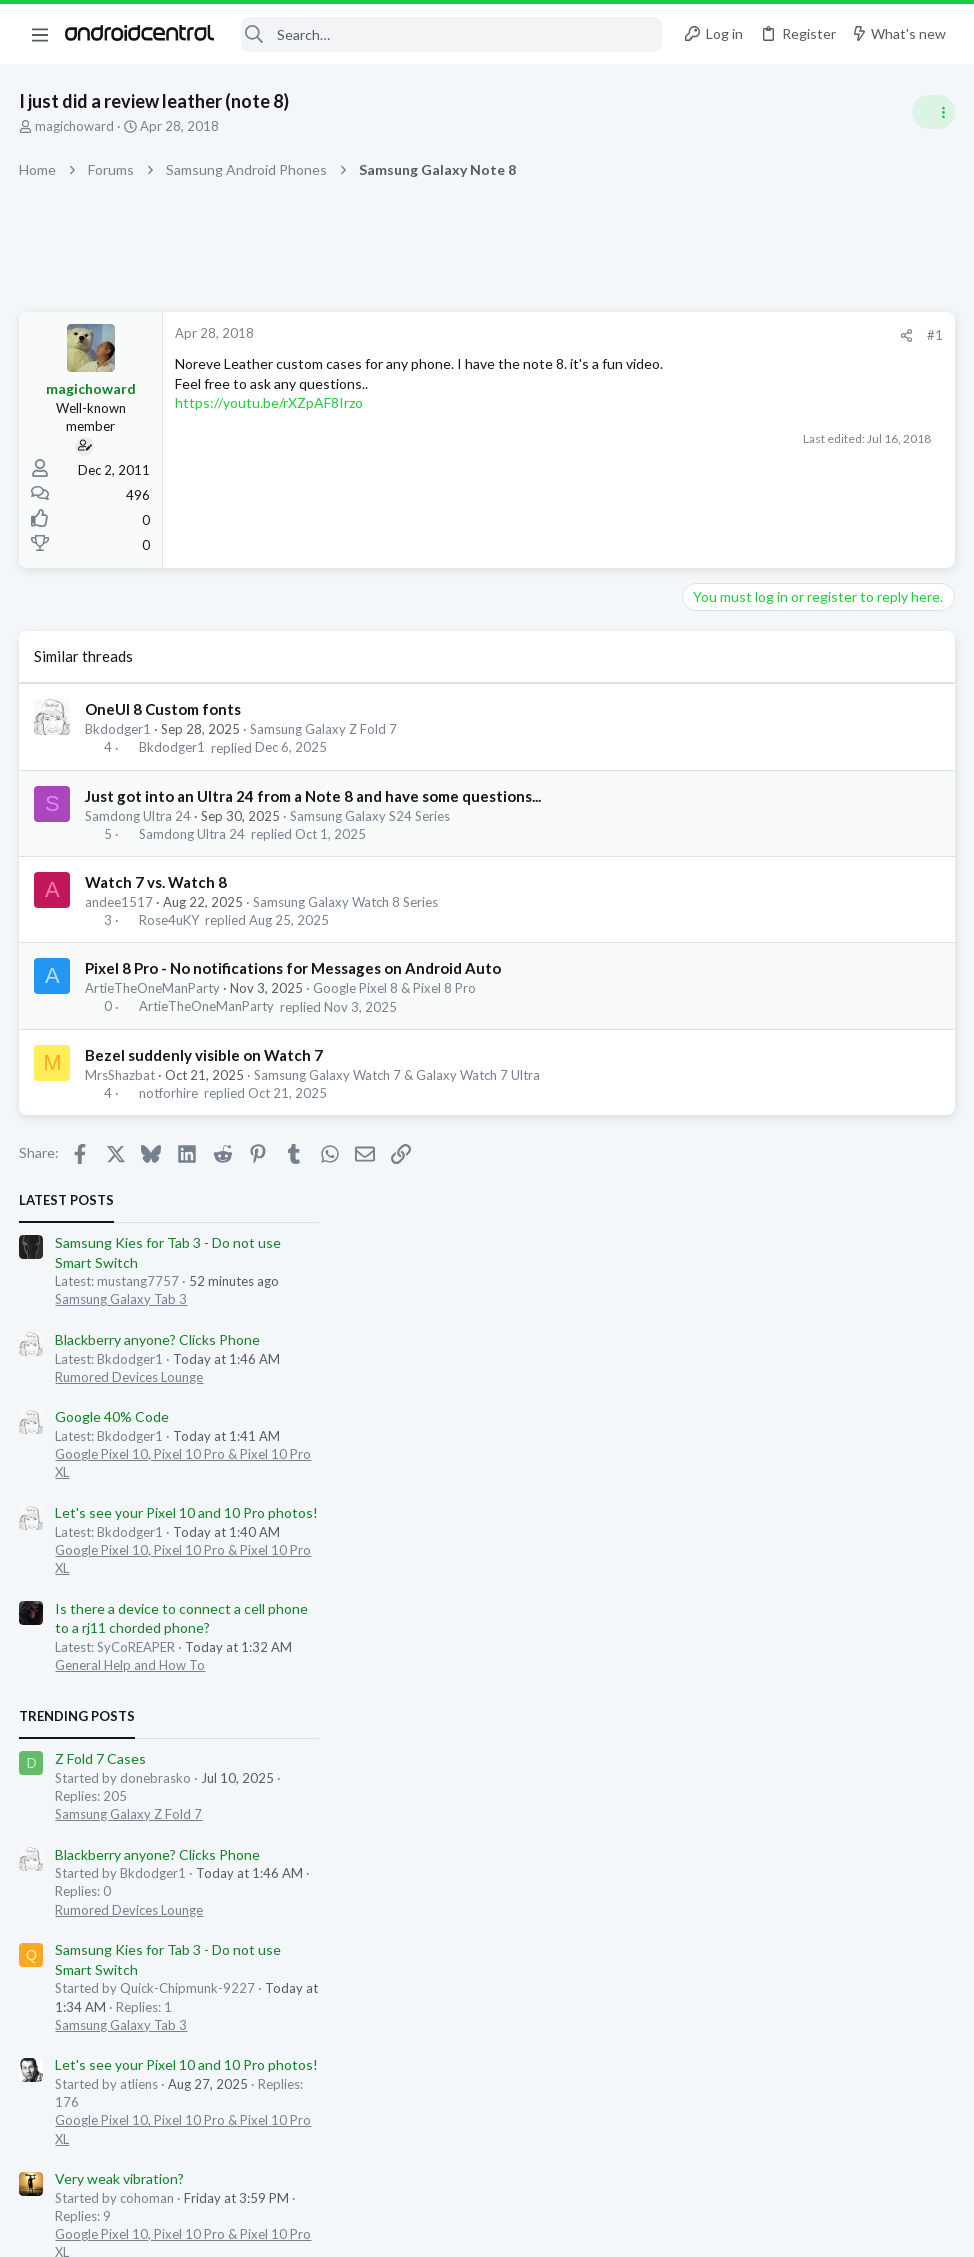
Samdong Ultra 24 (139, 816)
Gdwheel (877, 1470)
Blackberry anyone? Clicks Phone (792, 461)
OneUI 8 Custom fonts (164, 709)
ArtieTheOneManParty (153, 988)
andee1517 (120, 902)
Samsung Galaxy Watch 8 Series (346, 902)
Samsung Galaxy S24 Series (371, 816)
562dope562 (805, 1470)
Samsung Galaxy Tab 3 (756, 421)
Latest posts (701, 322)
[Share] (585, 335)
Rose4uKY (169, 920)
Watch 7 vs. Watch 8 (157, 882)
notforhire (168, 1093)
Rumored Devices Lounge (764, 498)
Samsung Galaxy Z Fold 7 (324, 729)
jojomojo (928, 1688)
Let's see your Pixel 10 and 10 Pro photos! (821, 634)
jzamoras (722, 1488)
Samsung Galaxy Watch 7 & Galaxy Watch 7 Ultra (398, 1075)
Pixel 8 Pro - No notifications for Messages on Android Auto (294, 968)
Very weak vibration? (754, 1300)
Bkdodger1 (119, 729)
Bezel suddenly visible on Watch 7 (205, 1055)
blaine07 (734, 1470)
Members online (712, 1425)
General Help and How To (765, 787)
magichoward (75, 126)
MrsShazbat (121, 1075)
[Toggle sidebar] (933, 112)
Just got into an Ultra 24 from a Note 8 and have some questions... (314, 796)
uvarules (678, 1470)
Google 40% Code (747, 538)
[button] (40, 34)
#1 (614, 335)
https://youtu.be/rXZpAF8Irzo (270, 422)
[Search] (451, 34)
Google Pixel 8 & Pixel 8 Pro (395, 988)
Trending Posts (712, 838)
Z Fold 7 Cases (735, 880)
